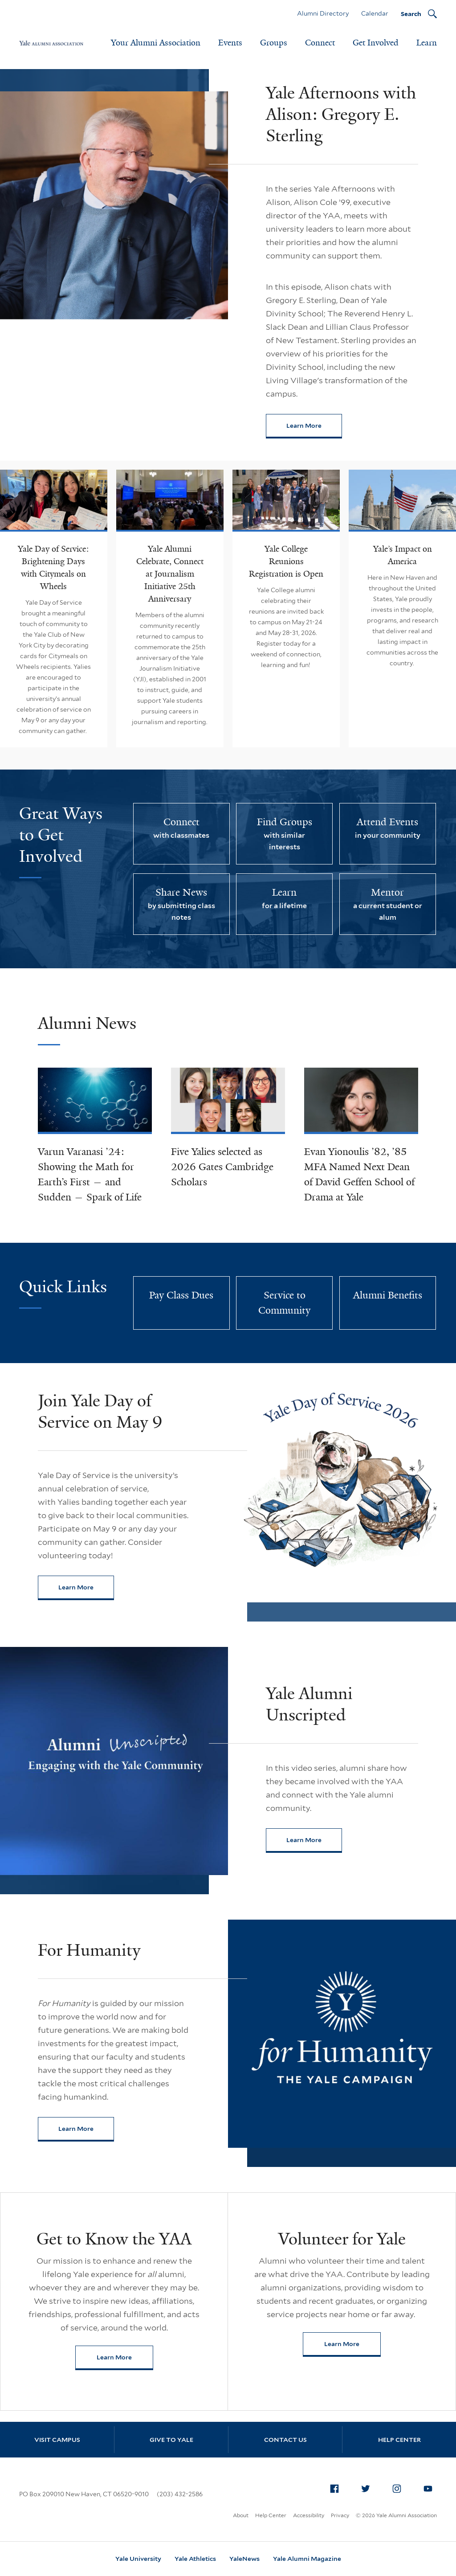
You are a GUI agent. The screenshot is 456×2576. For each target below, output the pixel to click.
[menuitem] (334, 2489)
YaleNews (244, 2558)
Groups (273, 42)
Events (230, 42)
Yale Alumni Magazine (307, 2558)
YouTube (430, 2487)
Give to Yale (171, 2439)
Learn (426, 42)
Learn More (314, 427)
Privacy (340, 2515)
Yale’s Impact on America (402, 555)
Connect (320, 42)
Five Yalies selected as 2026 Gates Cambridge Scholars (222, 1166)
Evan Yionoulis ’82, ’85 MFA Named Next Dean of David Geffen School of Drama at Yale (359, 1174)
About (240, 2515)
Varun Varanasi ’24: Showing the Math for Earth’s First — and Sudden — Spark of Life (90, 1174)
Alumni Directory (323, 13)
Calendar (374, 13)
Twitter (368, 2487)
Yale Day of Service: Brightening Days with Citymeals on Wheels (53, 568)
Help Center (399, 2439)
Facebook (337, 2487)
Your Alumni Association (155, 42)
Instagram (399, 2487)
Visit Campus (57, 2439)
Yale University (138, 2558)
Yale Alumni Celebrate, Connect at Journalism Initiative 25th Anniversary (170, 574)
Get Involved (376, 42)
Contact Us (285, 2439)
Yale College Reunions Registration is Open (286, 561)
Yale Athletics (195, 2558)
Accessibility (308, 2515)
